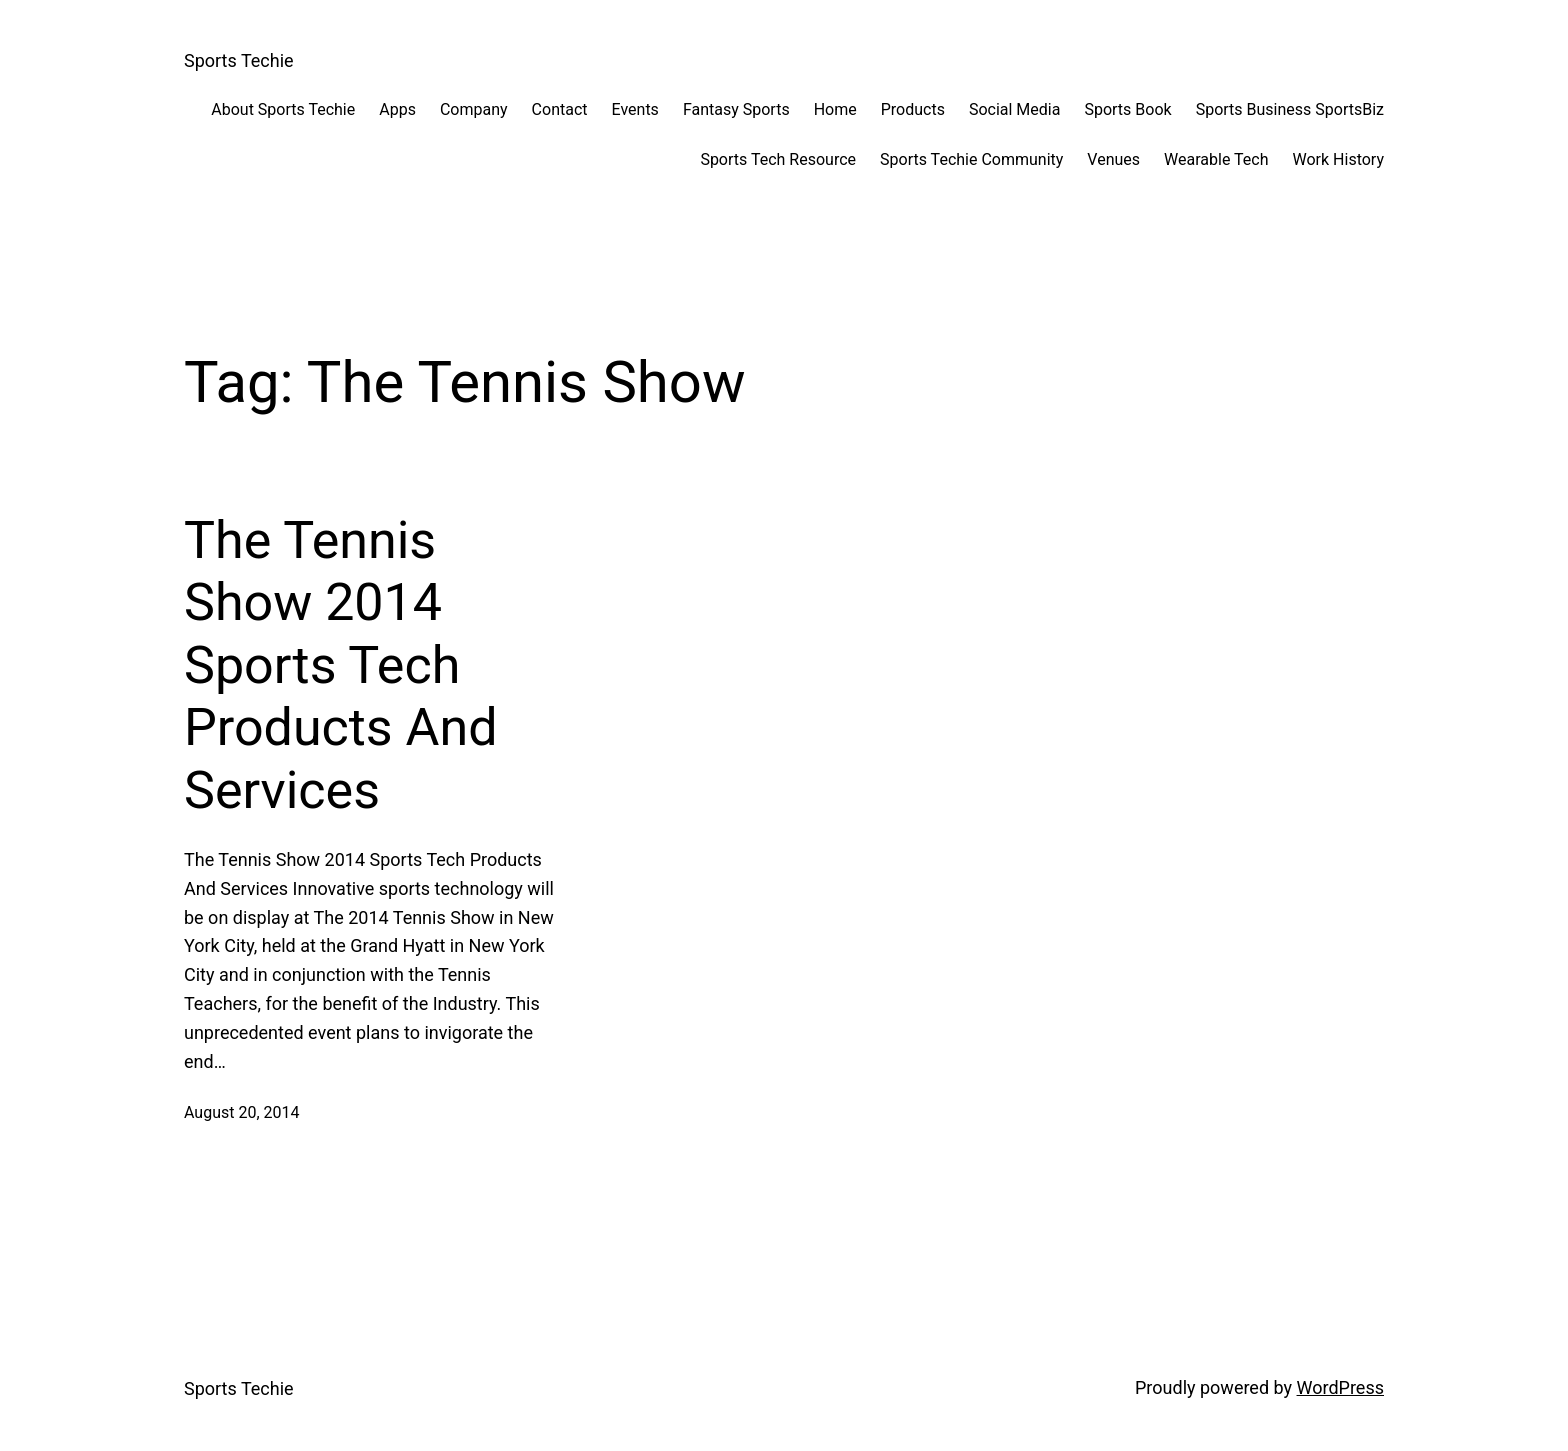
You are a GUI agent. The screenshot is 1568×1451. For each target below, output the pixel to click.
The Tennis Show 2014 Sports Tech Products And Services (341, 665)
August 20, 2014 (242, 1112)
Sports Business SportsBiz (1290, 109)
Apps (397, 109)
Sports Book (1127, 109)
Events (635, 109)
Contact (560, 109)
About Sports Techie (283, 109)
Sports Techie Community (971, 159)
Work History (1338, 159)
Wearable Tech (1216, 159)
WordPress (1340, 1387)
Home (835, 109)
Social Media (1015, 109)
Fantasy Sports (736, 109)
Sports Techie (239, 60)
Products (913, 109)
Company (474, 109)
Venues (1113, 159)
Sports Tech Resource (778, 159)
